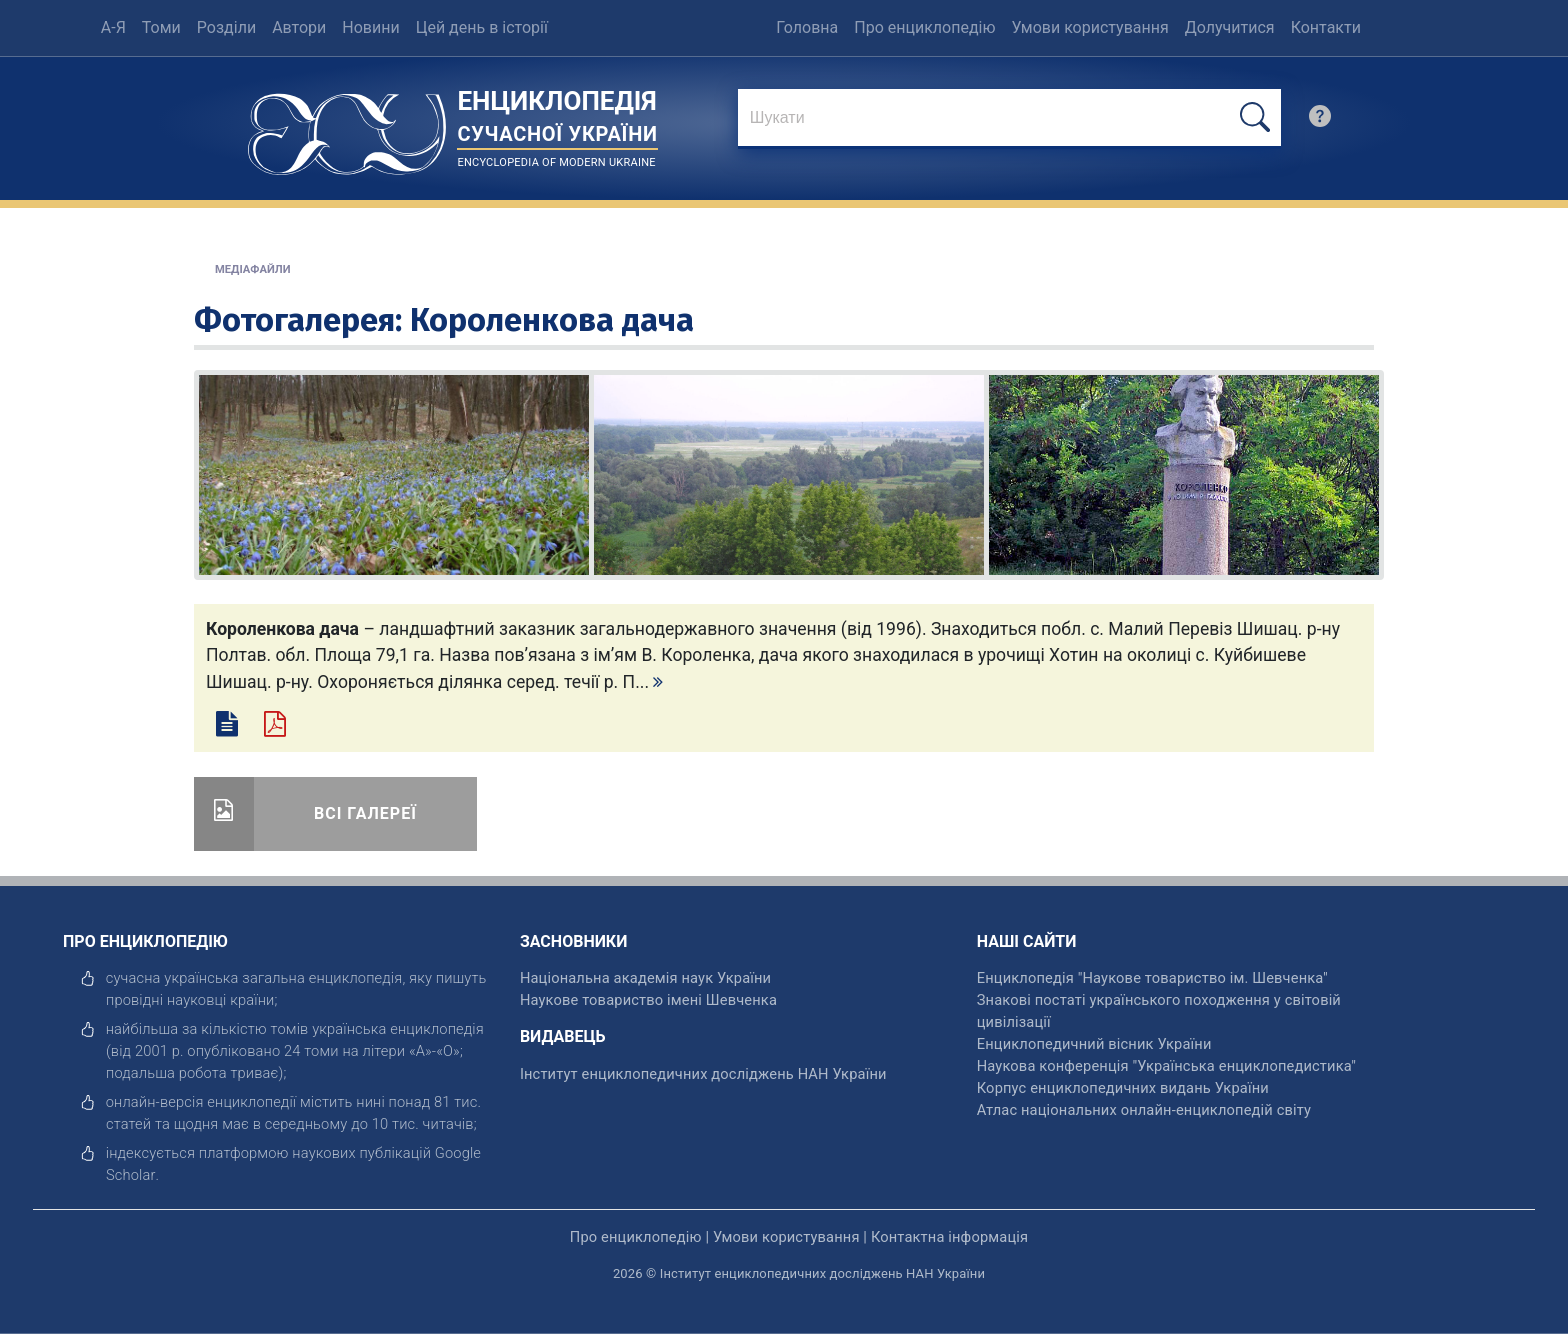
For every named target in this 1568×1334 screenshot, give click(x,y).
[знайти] (1009, 119)
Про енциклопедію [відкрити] (636, 1237)
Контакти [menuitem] (1326, 27)
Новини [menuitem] (370, 27)
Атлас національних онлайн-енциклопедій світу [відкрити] (1144, 1110)
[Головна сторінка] (347, 127)
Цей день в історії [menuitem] (482, 27)
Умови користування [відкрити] (786, 1237)
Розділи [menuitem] (226, 27)
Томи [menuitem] (161, 27)
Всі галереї (365, 813)
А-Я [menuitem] (113, 27)
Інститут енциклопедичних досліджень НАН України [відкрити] (703, 1074)
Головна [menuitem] (807, 27)
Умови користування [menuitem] (1090, 27)
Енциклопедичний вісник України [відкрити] (1094, 1044)
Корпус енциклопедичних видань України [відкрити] (1123, 1088)
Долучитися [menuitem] (1230, 27)
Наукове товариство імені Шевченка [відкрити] (648, 1000)
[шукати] (1255, 117)
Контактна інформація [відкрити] (949, 1237)
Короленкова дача (552, 320)
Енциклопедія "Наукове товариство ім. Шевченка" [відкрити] (1152, 978)
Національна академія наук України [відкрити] (645, 978)
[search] (1320, 121)
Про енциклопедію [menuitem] (924, 27)
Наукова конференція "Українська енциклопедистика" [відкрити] (1166, 1066)
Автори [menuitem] (299, 27)
